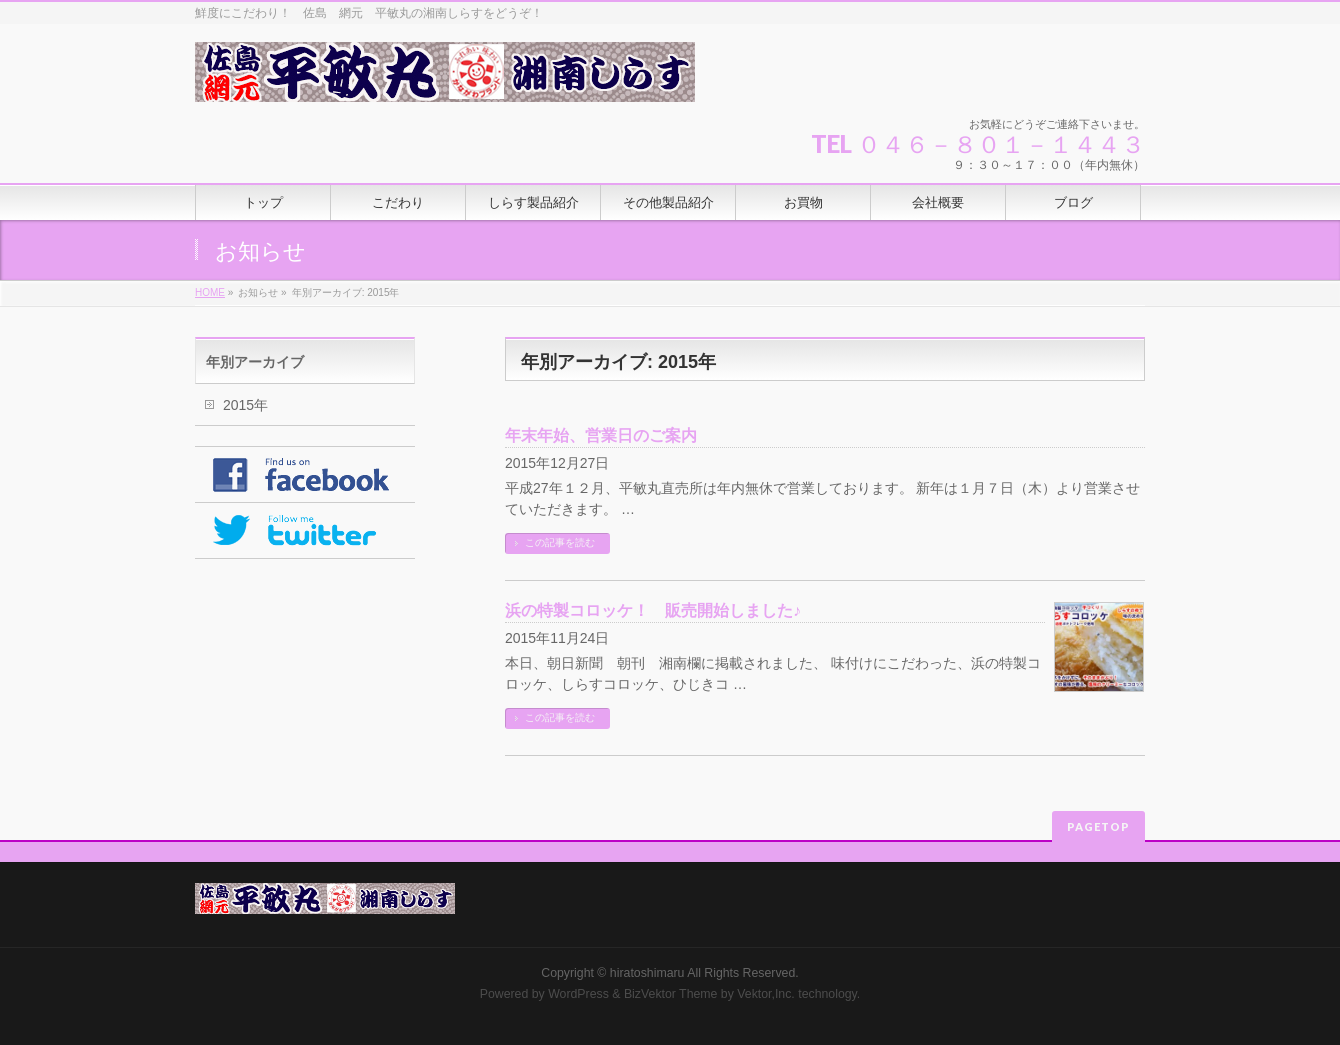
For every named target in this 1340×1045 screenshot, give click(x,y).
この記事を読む (560, 542)
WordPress (578, 994)
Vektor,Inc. (766, 994)
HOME (210, 292)
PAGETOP (1098, 826)
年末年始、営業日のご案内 (601, 435)
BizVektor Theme (671, 994)
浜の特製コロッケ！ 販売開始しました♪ (653, 610)
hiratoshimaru (647, 973)
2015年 (245, 405)
